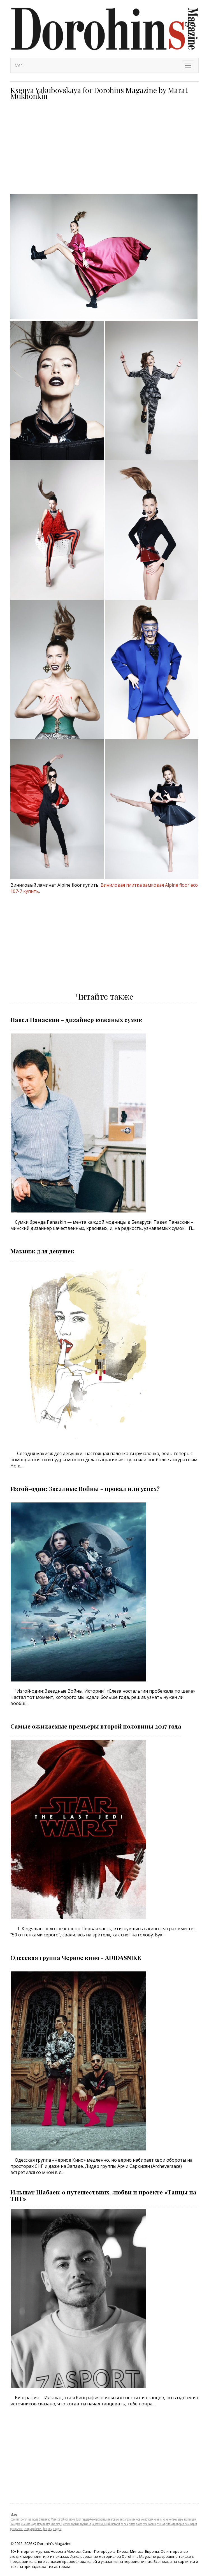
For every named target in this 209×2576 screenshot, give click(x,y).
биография (69, 2519)
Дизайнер (44, 2519)
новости (115, 2524)
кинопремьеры (175, 2519)
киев (156, 2519)
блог (78, 2519)
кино (162, 2519)
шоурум (57, 2528)
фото (45, 2528)
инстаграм (125, 2519)
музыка (75, 2524)
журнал (102, 2519)
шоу (50, 2528)
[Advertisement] (104, 146)
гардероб (87, 2519)
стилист (161, 2524)
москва (67, 2524)
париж (124, 2524)
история (148, 2519)
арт (61, 2519)
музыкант (85, 2524)
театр (26, 2528)
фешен (38, 2528)
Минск (55, 2519)
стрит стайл (184, 2524)
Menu (19, 65)
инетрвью (113, 2519)
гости (95, 2519)
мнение (25, 2524)
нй (109, 2524)
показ (139, 2524)
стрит (175, 2524)
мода (33, 2524)
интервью (138, 2519)
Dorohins (15, 2519)
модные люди (54, 2524)
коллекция (190, 2519)
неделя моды (99, 2524)
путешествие (149, 2524)
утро (32, 2528)
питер (132, 2524)
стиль (169, 2524)
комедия (15, 2524)
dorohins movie (29, 2519)
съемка (19, 2528)
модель (41, 2524)
